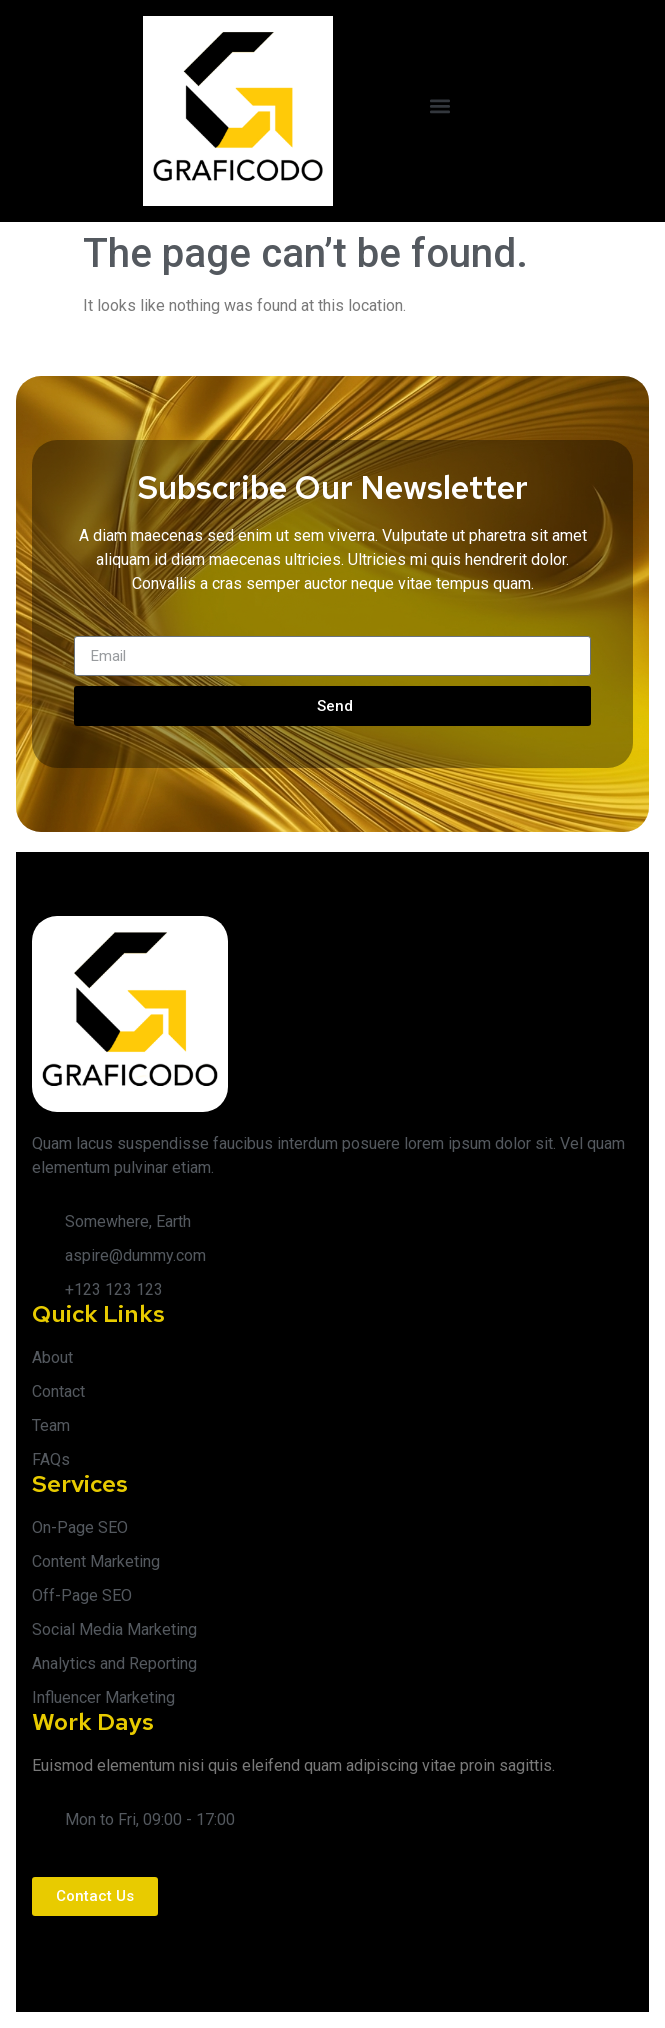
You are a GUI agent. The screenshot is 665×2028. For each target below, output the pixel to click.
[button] (440, 106)
